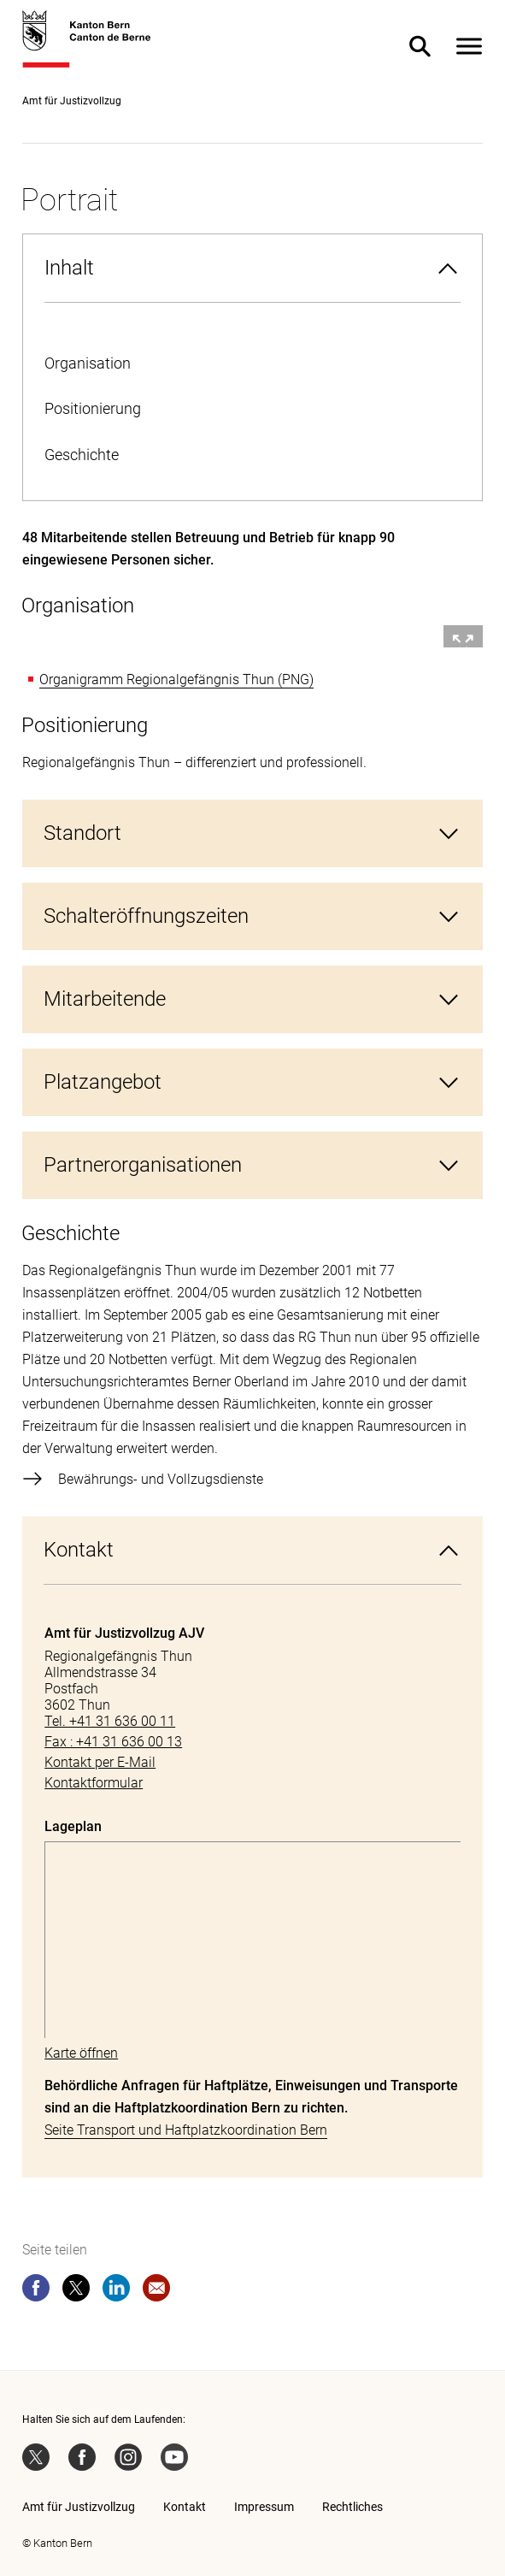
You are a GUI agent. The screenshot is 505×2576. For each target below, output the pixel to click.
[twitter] (76, 2291)
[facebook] (36, 2291)
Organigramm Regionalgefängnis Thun (156, 679)
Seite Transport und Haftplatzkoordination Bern (185, 2130)
